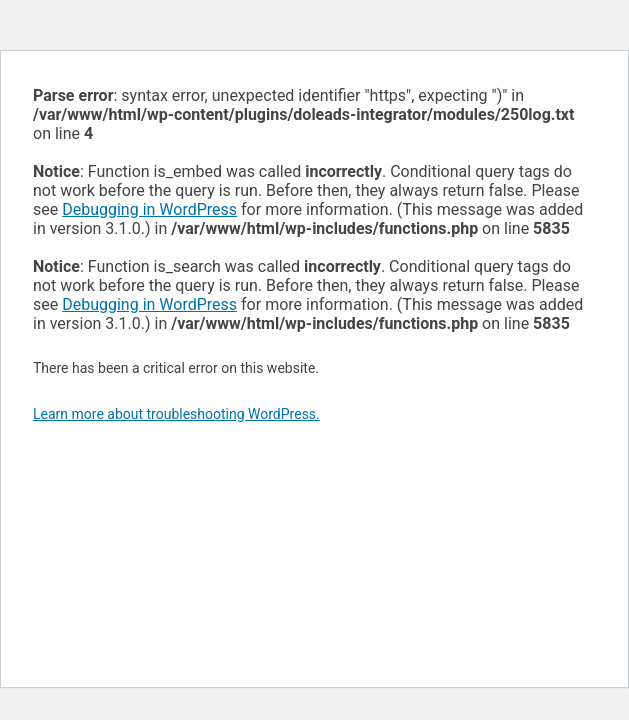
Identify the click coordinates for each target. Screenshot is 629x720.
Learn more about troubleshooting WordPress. (176, 414)
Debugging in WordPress (149, 209)
